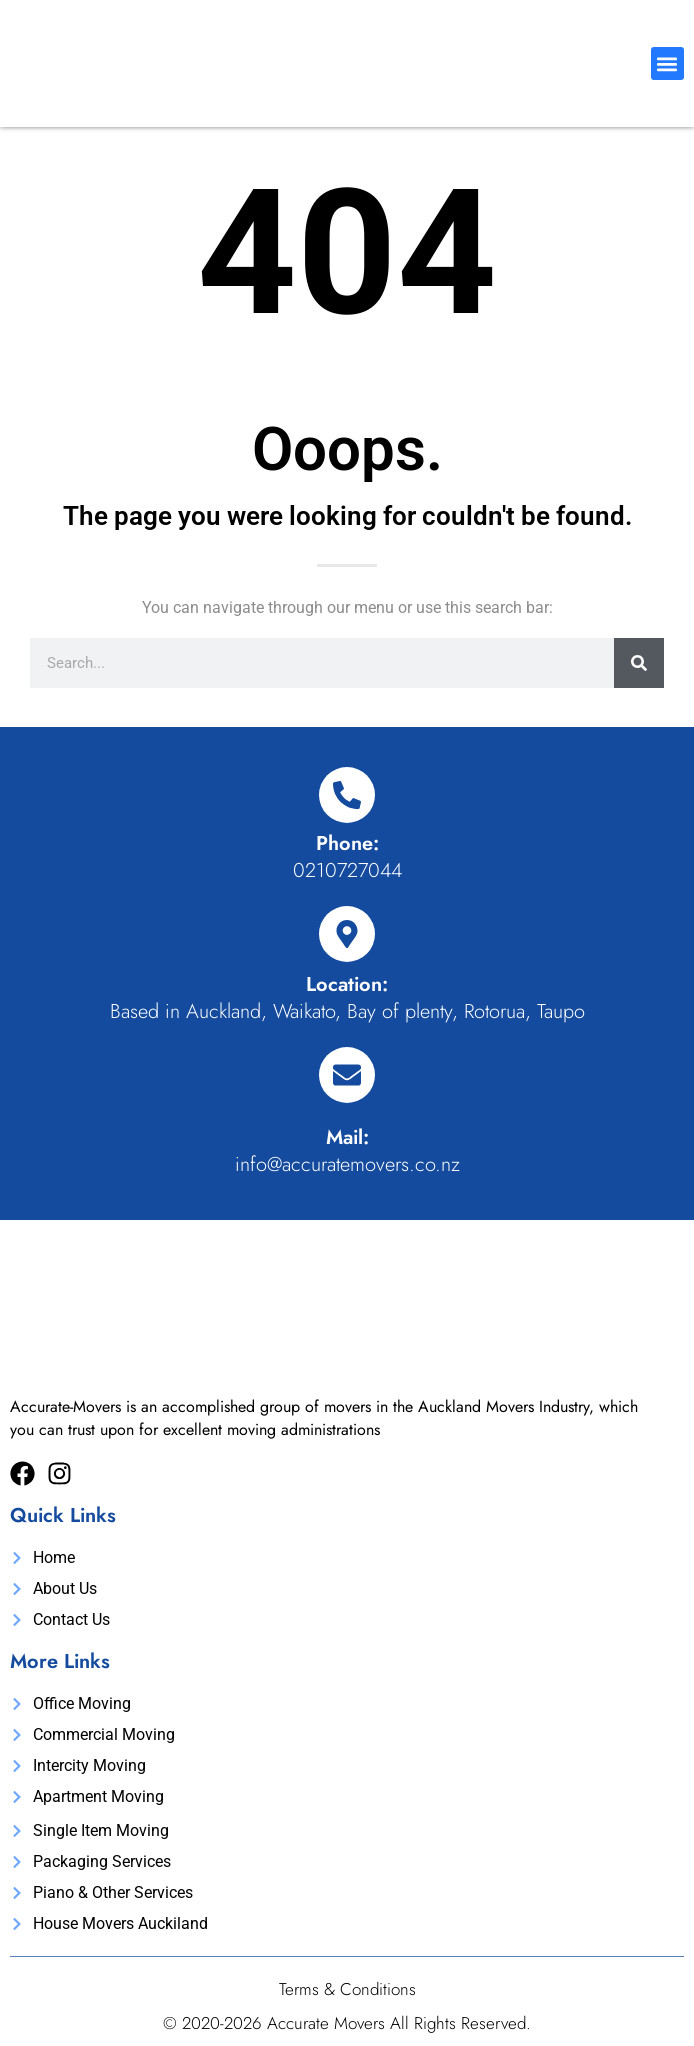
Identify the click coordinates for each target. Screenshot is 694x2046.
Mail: (347, 1137)
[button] (667, 63)
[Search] (639, 663)
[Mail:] (347, 1075)
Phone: (347, 843)
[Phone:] (347, 795)
